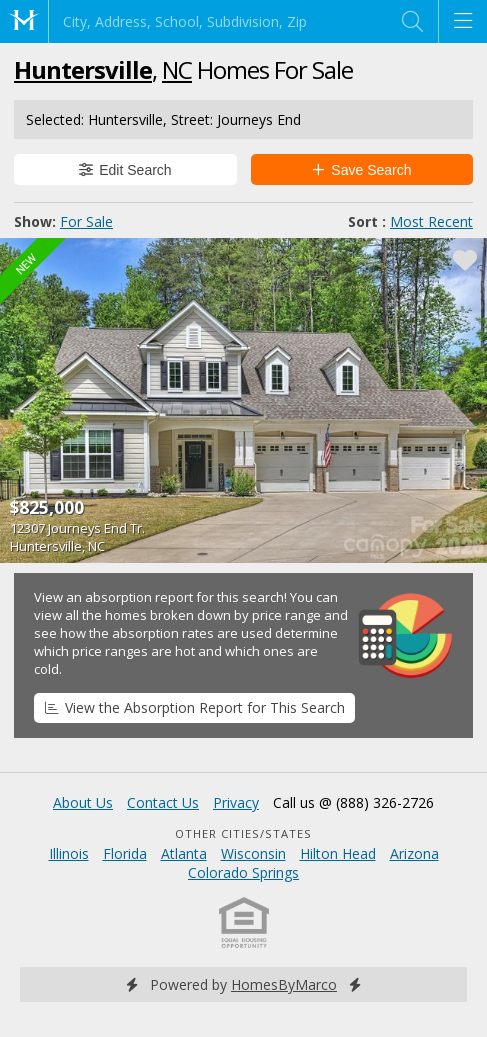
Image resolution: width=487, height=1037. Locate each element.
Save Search (362, 170)
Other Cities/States (243, 833)
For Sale (86, 221)
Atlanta (184, 853)
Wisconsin (253, 853)
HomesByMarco (284, 984)
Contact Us (163, 802)
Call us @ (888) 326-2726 (353, 802)
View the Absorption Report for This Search (195, 707)
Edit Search (125, 170)
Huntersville (83, 69)
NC (177, 69)
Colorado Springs (243, 872)
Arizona (414, 853)
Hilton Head (338, 853)
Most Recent (431, 221)
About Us (83, 802)
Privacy (236, 802)
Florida (125, 853)
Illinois (69, 853)
